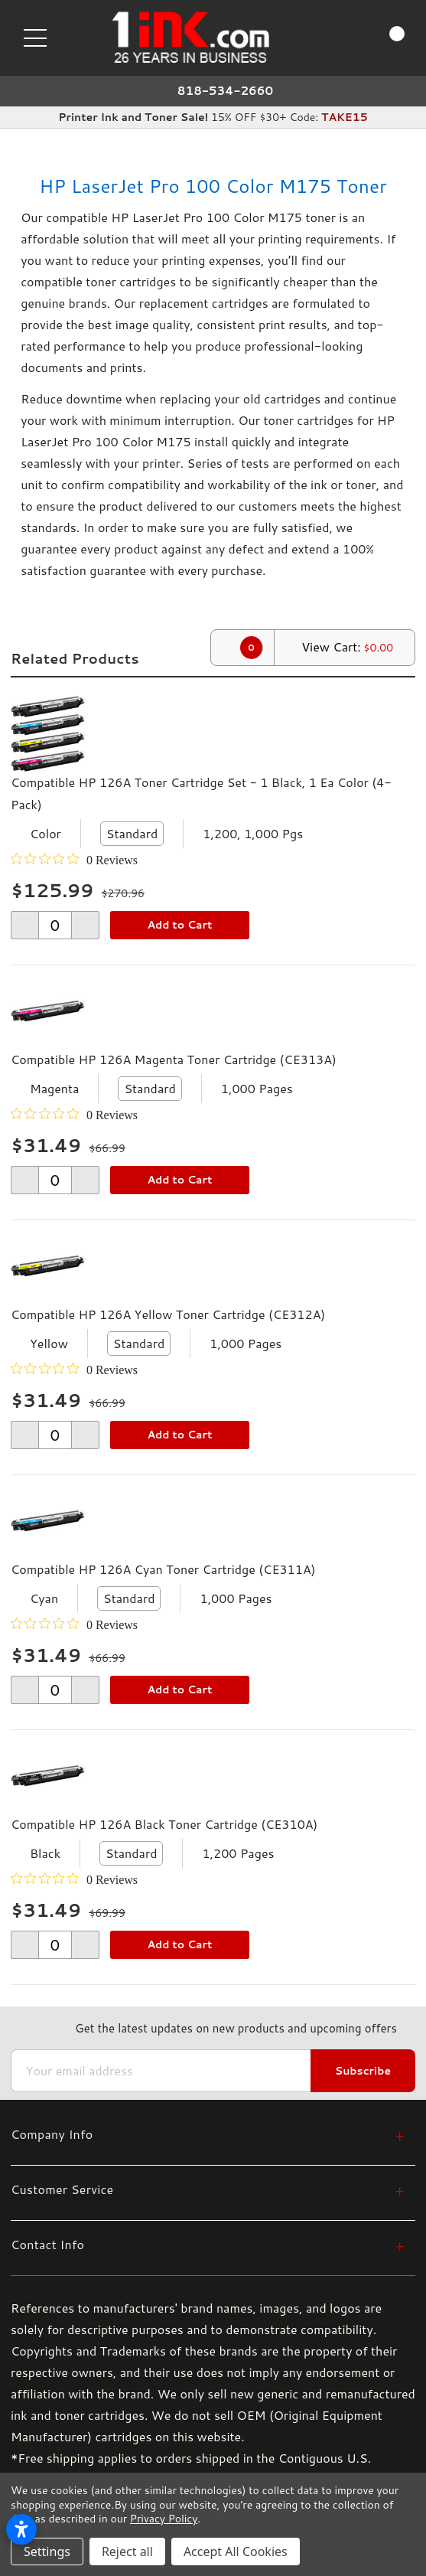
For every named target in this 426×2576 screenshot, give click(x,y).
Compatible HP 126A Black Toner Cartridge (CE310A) (164, 1824)
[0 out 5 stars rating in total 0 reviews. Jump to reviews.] (74, 859)
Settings (47, 2551)
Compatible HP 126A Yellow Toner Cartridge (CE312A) (168, 1314)
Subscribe (363, 2070)
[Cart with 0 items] (383, 38)
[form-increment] (55, 925)
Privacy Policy (163, 2518)
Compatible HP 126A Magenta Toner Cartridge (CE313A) (174, 1059)
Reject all (127, 2551)
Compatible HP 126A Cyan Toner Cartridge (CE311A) (163, 1569)
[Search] (328, 37)
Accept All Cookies (236, 2551)
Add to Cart (179, 924)
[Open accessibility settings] (21, 2529)
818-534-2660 (225, 91)
